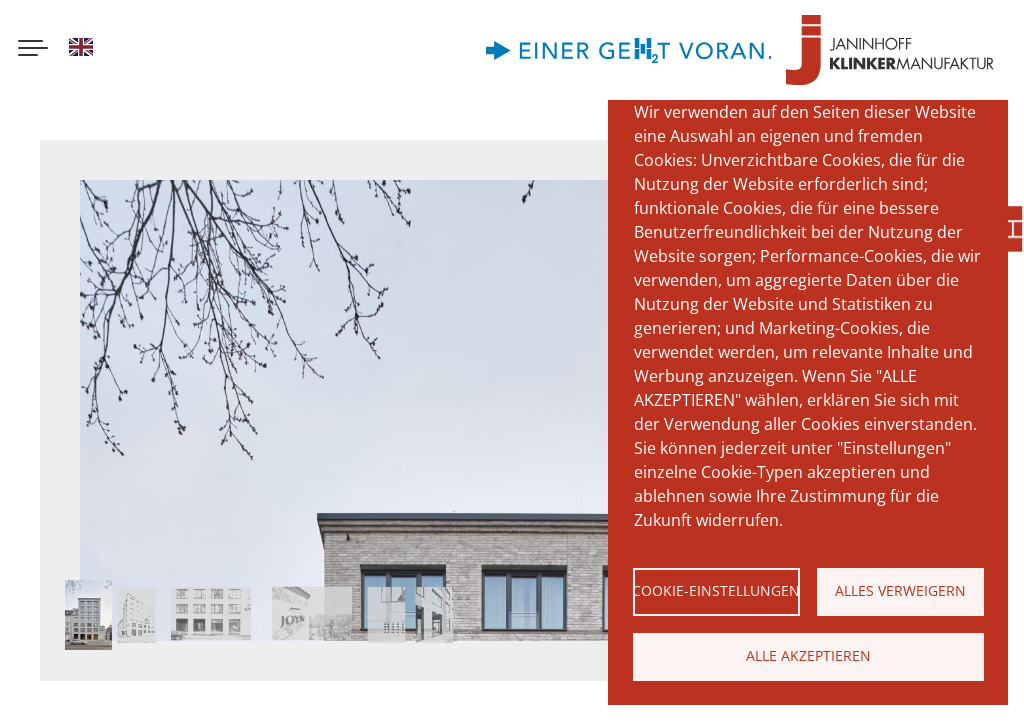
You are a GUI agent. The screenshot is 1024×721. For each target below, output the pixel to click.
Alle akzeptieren (808, 655)
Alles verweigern (900, 590)
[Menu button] (33, 50)
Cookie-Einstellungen (716, 590)
